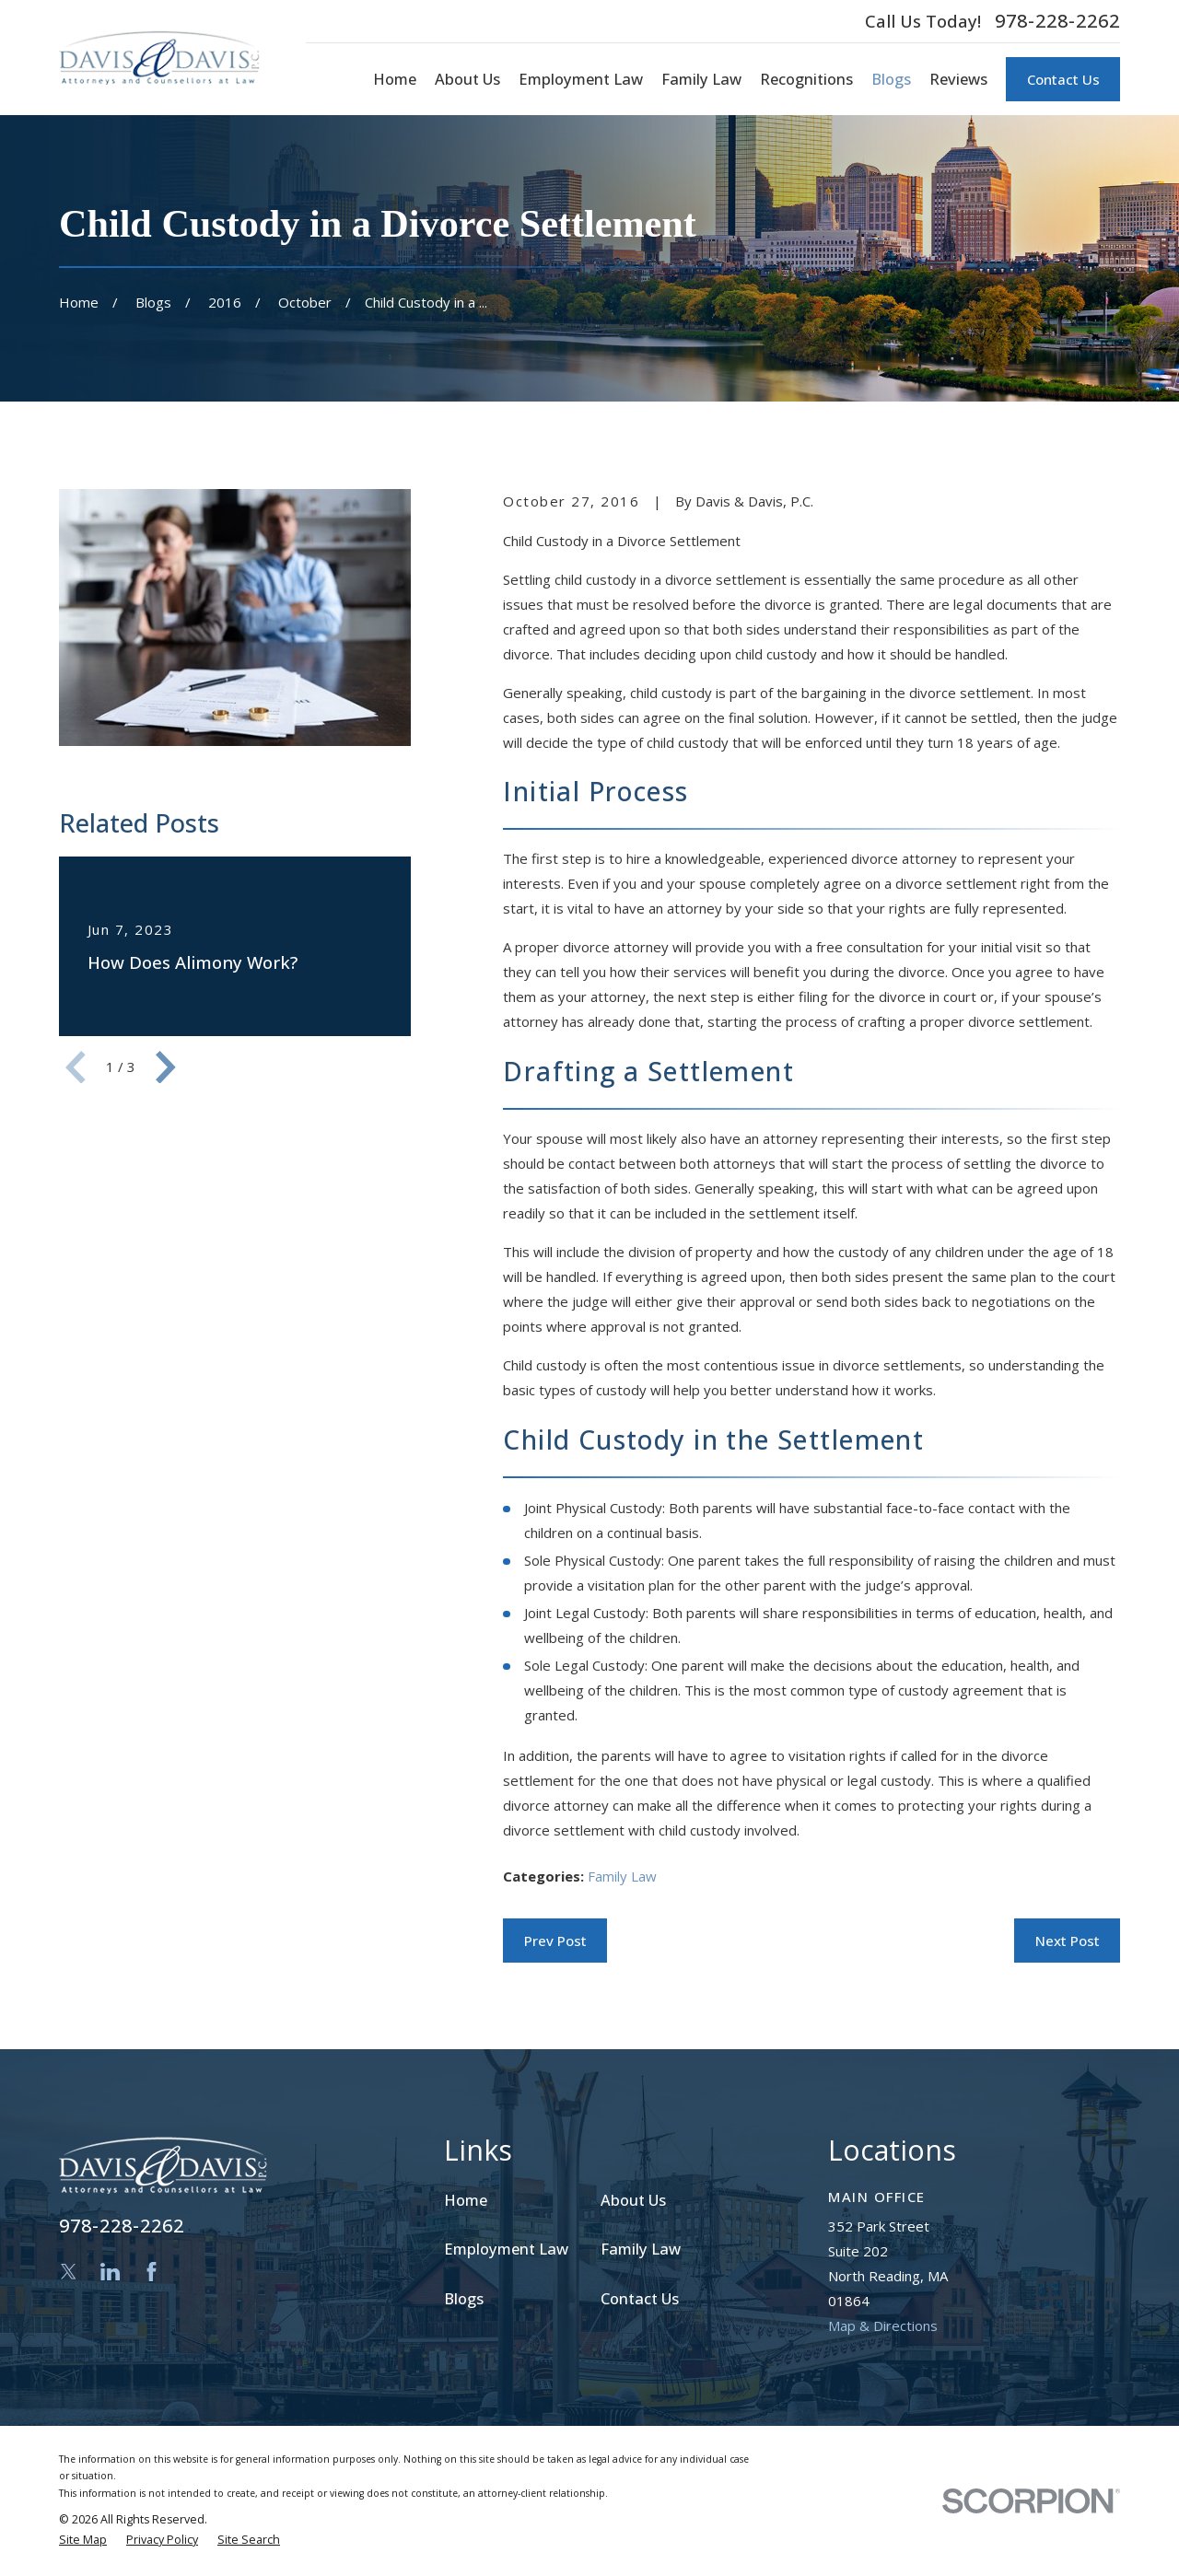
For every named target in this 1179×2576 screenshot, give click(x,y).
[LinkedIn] (110, 2271)
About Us (633, 2199)
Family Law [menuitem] (701, 78)
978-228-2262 (1057, 21)
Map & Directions (883, 2325)
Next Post (1067, 1940)
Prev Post (555, 1940)
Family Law (622, 1876)
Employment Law (506, 2248)
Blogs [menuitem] (891, 78)
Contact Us (1063, 79)
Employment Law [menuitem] (581, 78)
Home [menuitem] (394, 78)
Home (465, 2199)
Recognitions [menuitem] (806, 78)
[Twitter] (68, 2271)
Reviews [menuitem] (958, 78)
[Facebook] (151, 2271)
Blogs (464, 2298)
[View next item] (165, 1067)
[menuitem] (83, 2540)
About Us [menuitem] (467, 78)
